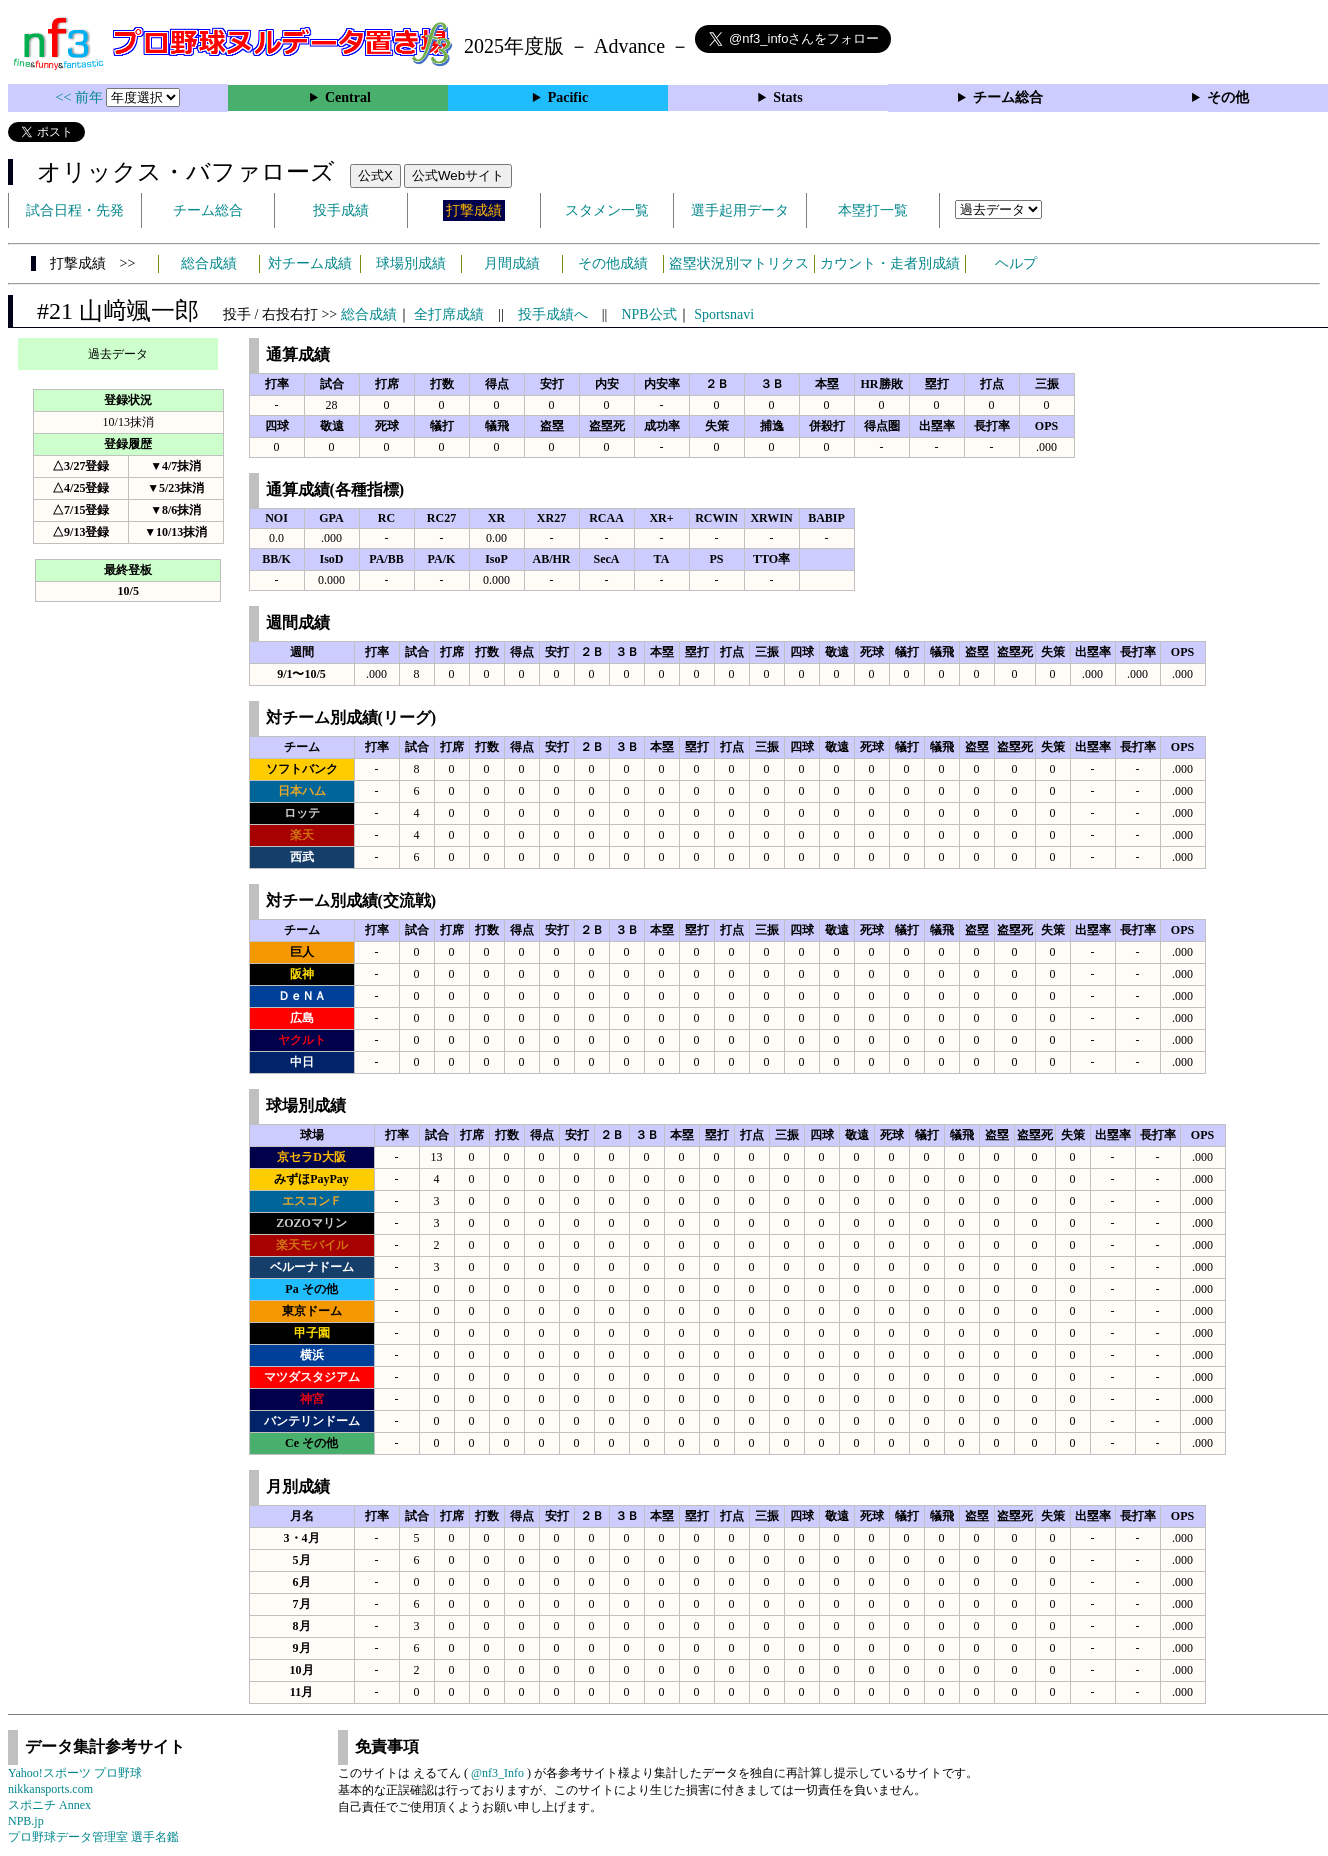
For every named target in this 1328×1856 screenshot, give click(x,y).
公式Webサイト (458, 175)
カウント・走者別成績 (890, 263)
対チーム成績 (310, 263)
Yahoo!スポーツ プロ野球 (75, 1773)
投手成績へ (553, 314)
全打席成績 (449, 314)
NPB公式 (648, 314)
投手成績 (341, 210)
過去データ (118, 354)
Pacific (568, 97)
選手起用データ (740, 210)
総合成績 (209, 263)
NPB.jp (26, 1821)
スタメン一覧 (607, 210)
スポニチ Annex (49, 1805)
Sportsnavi (724, 314)
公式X (375, 175)
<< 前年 (81, 97)
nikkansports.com (50, 1789)
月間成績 (512, 263)
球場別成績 (411, 263)
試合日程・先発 (75, 210)
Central (348, 97)
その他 (1228, 97)
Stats (788, 97)
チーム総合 (1008, 97)
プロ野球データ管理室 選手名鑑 (93, 1837)
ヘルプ (1016, 263)
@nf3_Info (497, 1773)
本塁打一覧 (873, 210)
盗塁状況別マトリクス (739, 263)
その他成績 (613, 263)
